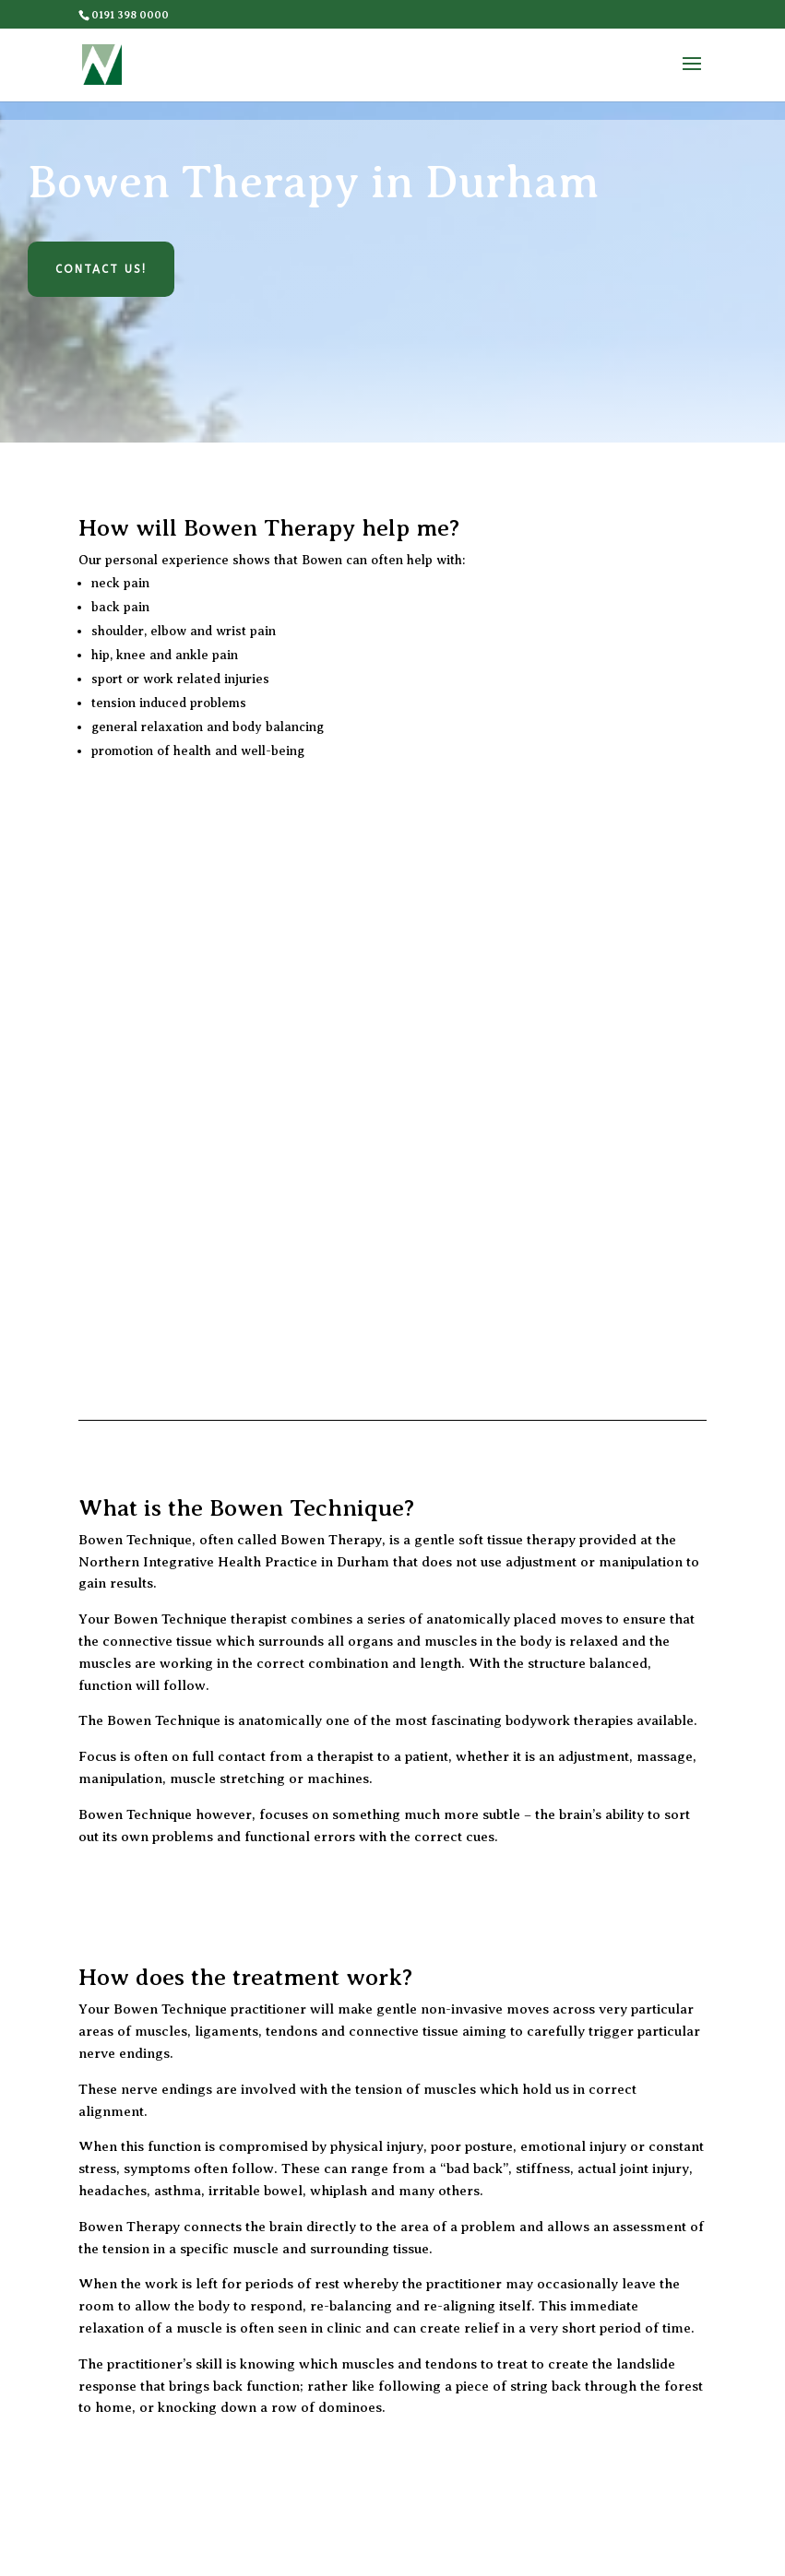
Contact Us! (101, 269)
